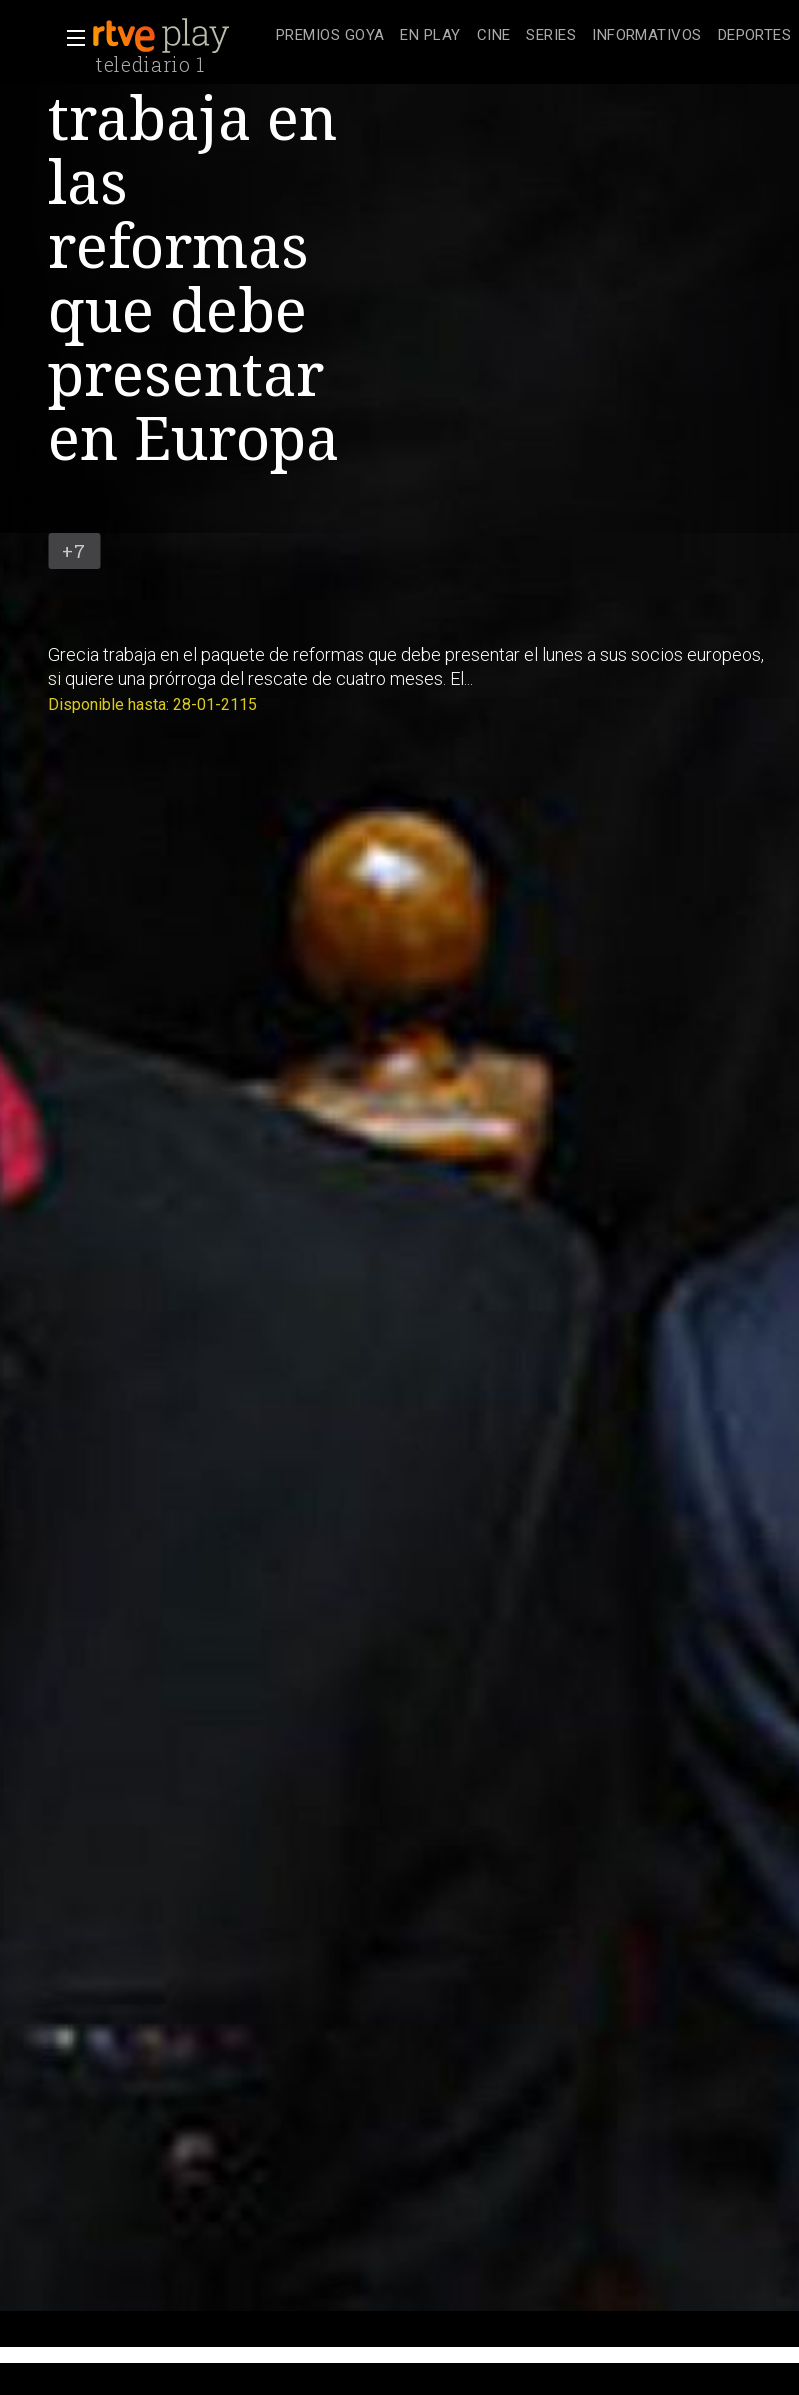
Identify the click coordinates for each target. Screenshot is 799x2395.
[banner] (180, 36)
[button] (70, 38)
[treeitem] (330, 36)
